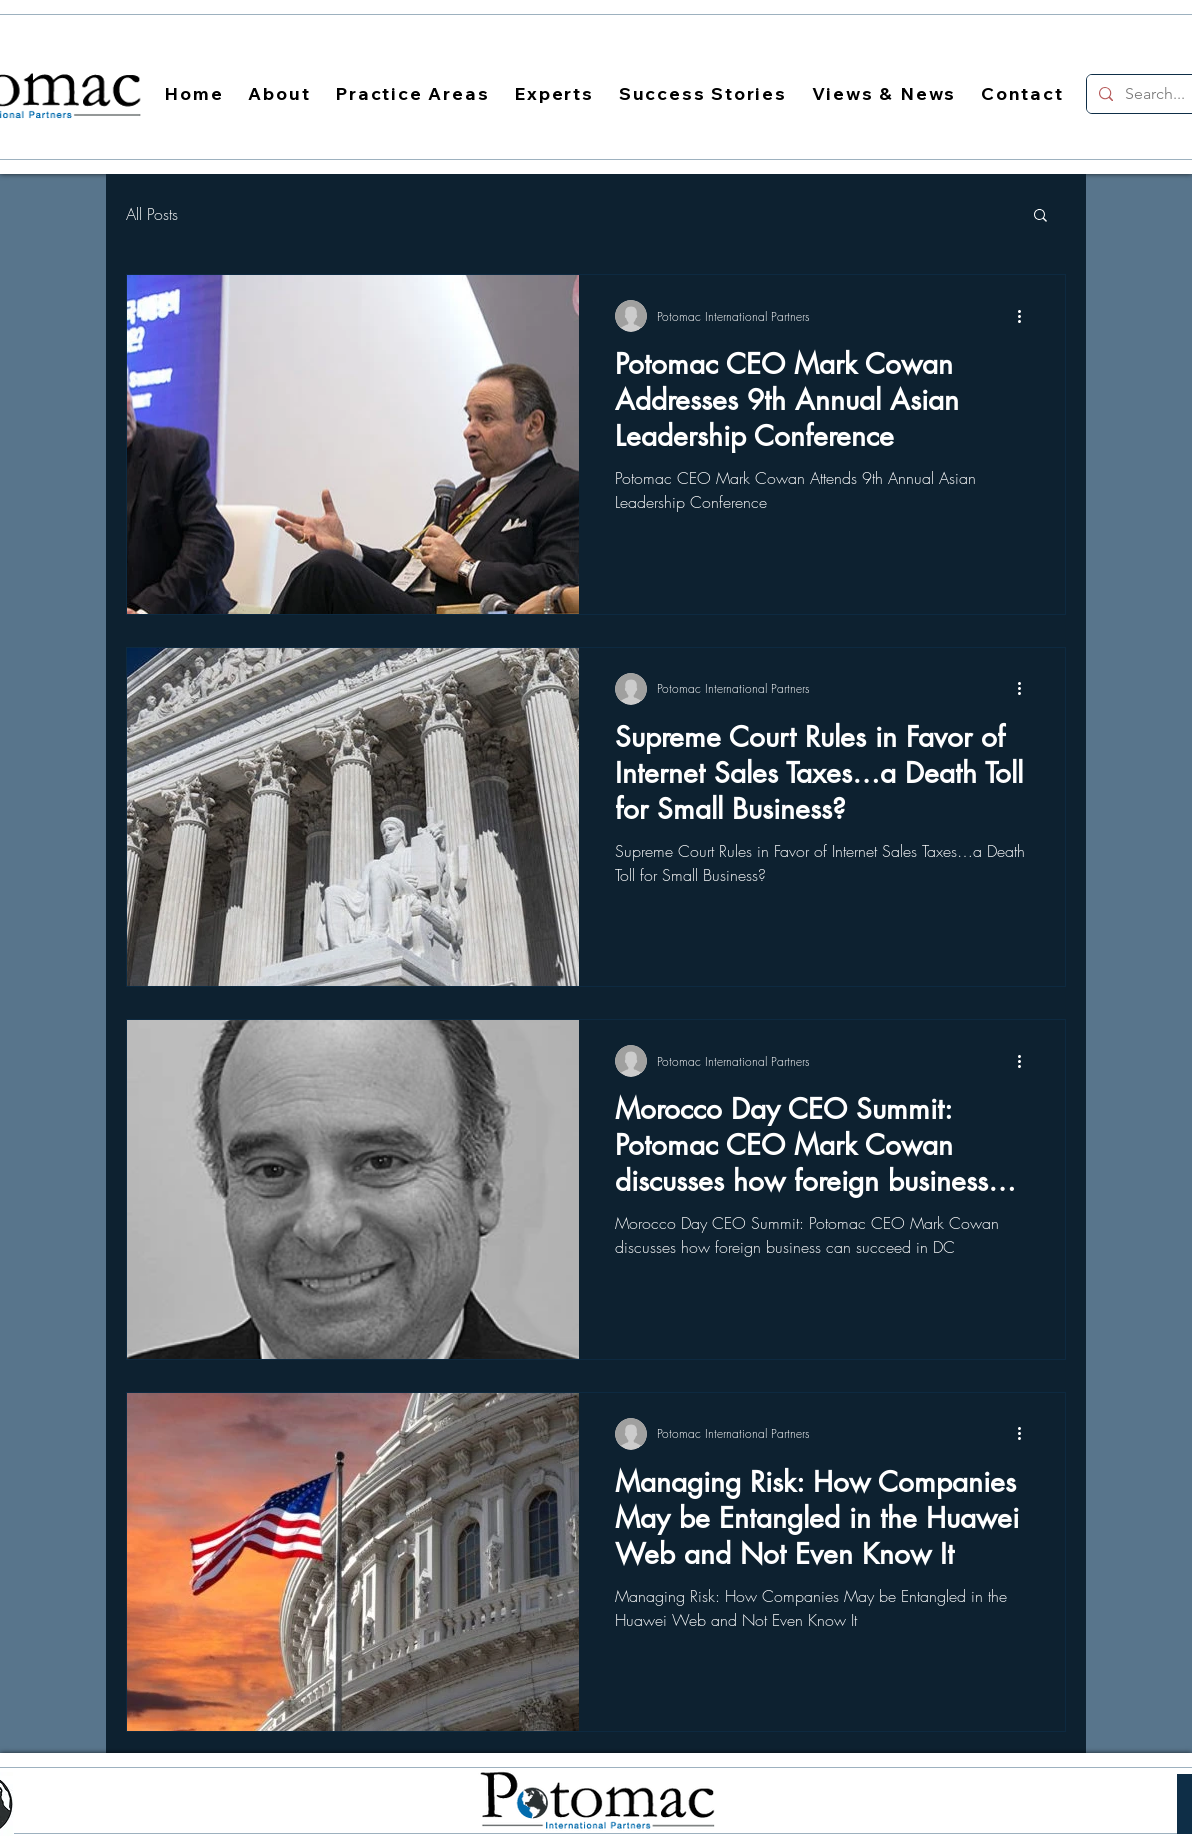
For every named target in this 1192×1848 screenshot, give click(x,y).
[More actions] (1026, 316)
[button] (1040, 216)
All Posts (152, 214)
